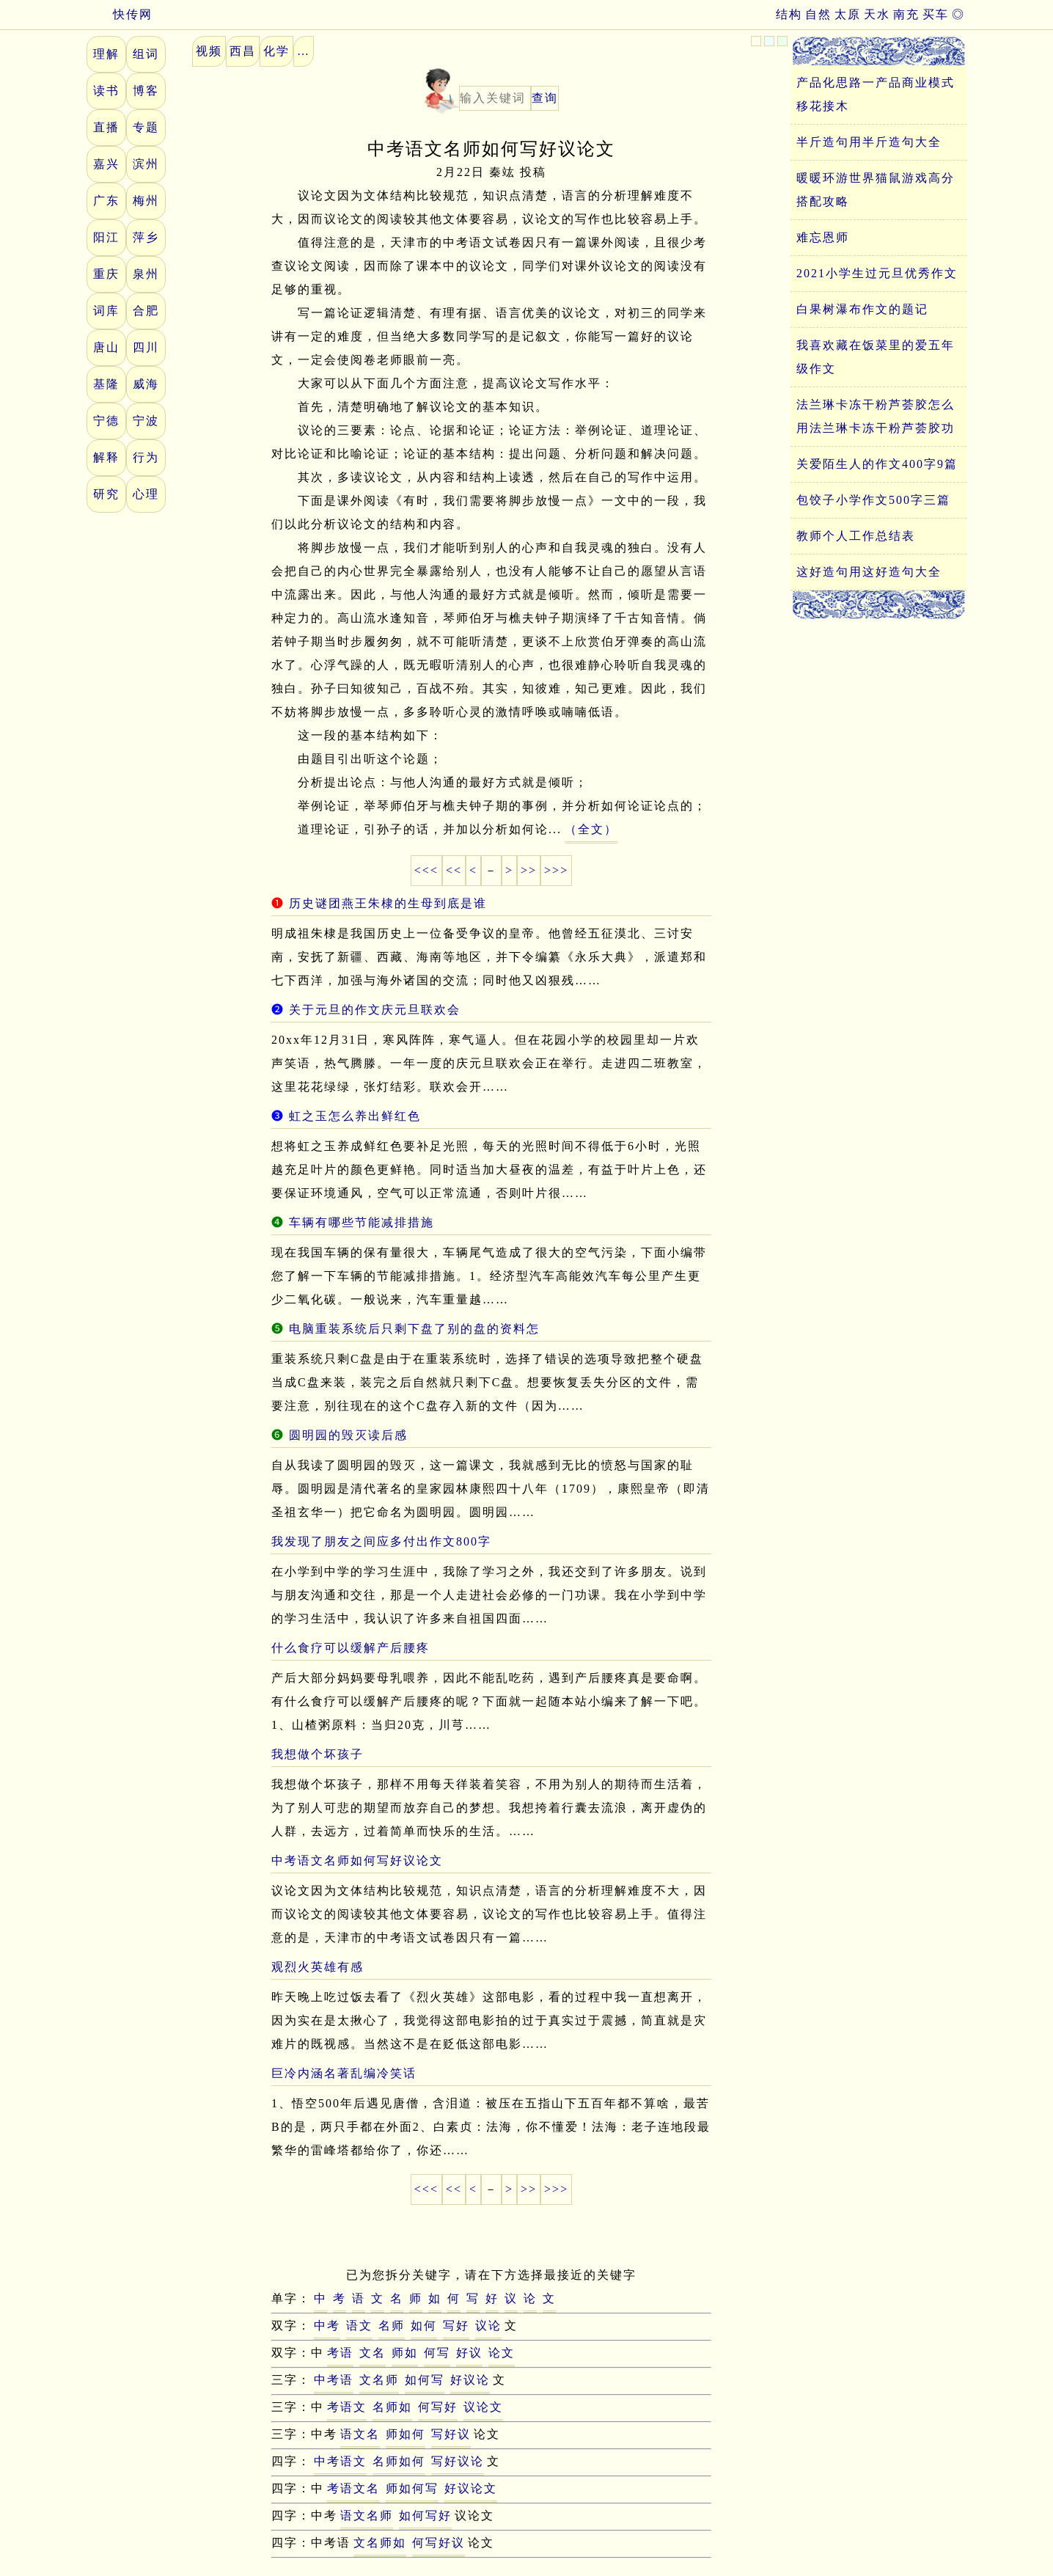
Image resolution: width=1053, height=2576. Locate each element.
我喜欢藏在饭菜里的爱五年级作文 (875, 357)
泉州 (146, 274)
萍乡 (146, 237)
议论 (488, 2325)
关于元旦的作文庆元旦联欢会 (375, 1009)
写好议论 (457, 2461)
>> (529, 870)
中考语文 (340, 2461)
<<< (426, 870)
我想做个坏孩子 (317, 1754)
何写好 (438, 2407)
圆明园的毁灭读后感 (348, 1435)
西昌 (243, 51)
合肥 (146, 310)
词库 (106, 310)
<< (454, 870)
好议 (469, 2352)
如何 (424, 2325)
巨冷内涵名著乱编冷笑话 (344, 2073)
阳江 (106, 237)
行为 (146, 457)
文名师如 (379, 2542)
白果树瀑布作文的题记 (862, 309)
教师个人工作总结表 (855, 536)
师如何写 (412, 2488)
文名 (372, 2352)
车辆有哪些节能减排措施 (361, 1222)
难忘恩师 (822, 237)
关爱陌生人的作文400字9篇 (877, 464)
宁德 (106, 420)
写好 (456, 2325)
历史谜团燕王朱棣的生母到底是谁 (388, 903)
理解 (106, 54)
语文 (359, 2325)
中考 (327, 2325)
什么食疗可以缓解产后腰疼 (350, 1648)
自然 (818, 14)
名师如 (392, 2407)
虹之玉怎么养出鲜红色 (355, 1116)
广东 (106, 200)
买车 (935, 14)
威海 (146, 384)
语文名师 (366, 2515)
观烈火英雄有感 (317, 1967)
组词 (146, 54)
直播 (106, 127)
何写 (437, 2352)
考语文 (347, 2407)
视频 (209, 51)
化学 (276, 51)
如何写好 (425, 2515)
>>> (556, 870)
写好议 (451, 2434)
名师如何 (399, 2461)
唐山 (106, 347)
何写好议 (438, 2542)
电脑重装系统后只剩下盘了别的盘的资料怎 (414, 1328)
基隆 (106, 384)
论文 (501, 2352)
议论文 (483, 2407)
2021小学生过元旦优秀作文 (877, 273)
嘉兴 (106, 164)
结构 (789, 14)
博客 (146, 90)
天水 (877, 14)
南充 (906, 14)
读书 (106, 90)
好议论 (470, 2380)
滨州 (146, 164)
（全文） (591, 829)
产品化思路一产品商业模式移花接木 (875, 94)
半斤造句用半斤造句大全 (869, 142)
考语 (340, 2352)
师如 (405, 2352)
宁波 (146, 420)
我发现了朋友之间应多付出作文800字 (381, 1541)
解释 (106, 457)
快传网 (120, 14)
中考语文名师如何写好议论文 (357, 1860)
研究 (106, 494)
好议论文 (470, 2488)
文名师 (379, 2380)
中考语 (333, 2380)
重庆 (106, 274)
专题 (146, 127)
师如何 (405, 2434)
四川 (146, 347)
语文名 (360, 2434)
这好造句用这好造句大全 (869, 572)
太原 (847, 14)
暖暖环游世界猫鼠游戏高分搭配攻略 (875, 190)
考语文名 (353, 2488)
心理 (146, 494)
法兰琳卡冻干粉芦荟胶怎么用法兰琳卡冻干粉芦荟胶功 (875, 416)
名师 (391, 2325)
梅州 (146, 200)
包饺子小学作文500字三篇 (873, 500)
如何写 (424, 2380)
